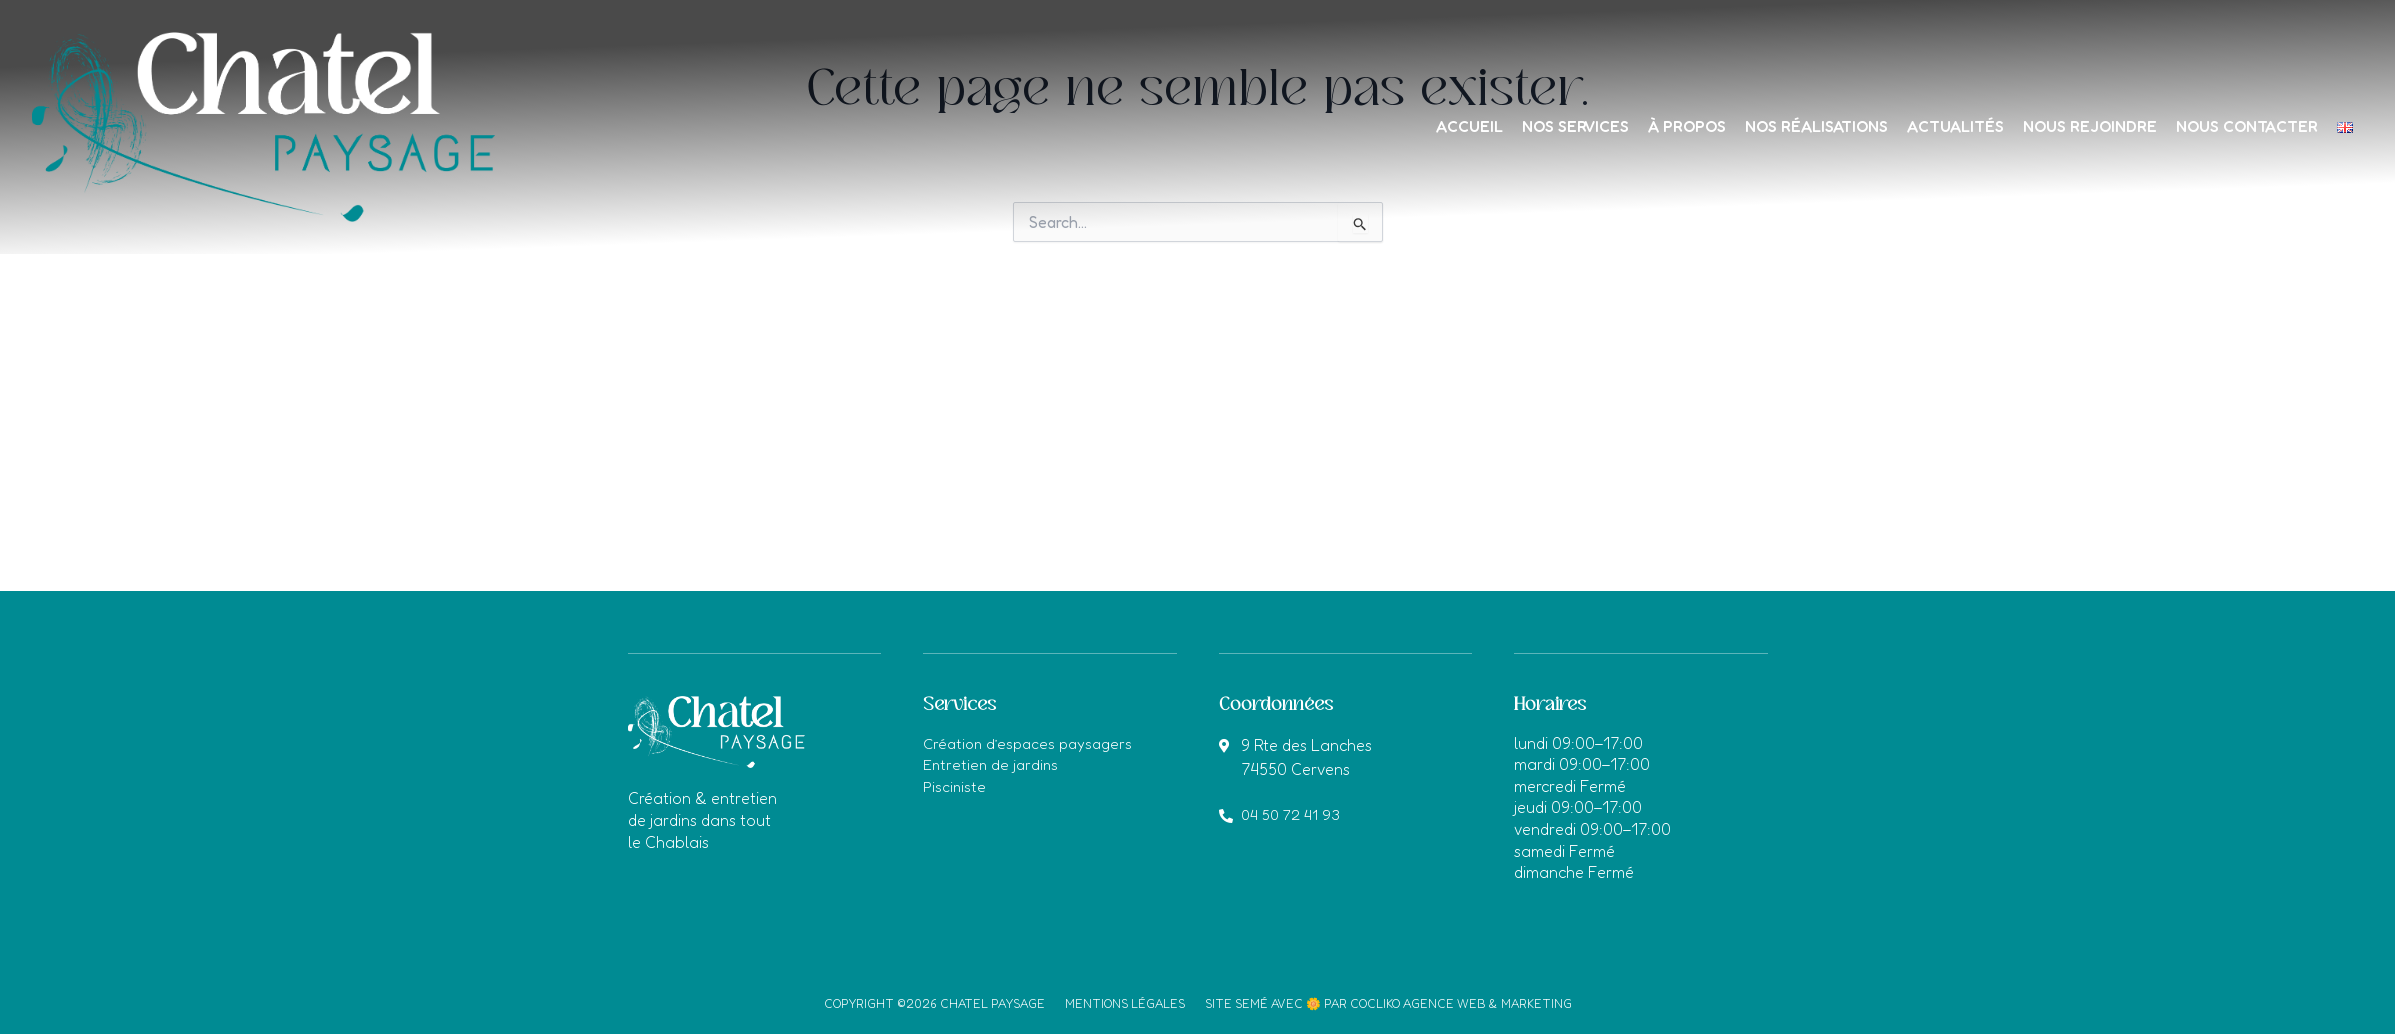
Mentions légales (1125, 1003)
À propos (1641, 126)
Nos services (1522, 126)
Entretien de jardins (993, 764)
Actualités (1927, 126)
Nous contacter (2232, 126)
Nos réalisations (1779, 126)
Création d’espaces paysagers (1032, 743)
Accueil (1409, 126)
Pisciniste (955, 786)
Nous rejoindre (2069, 126)
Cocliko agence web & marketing (1461, 1003)
